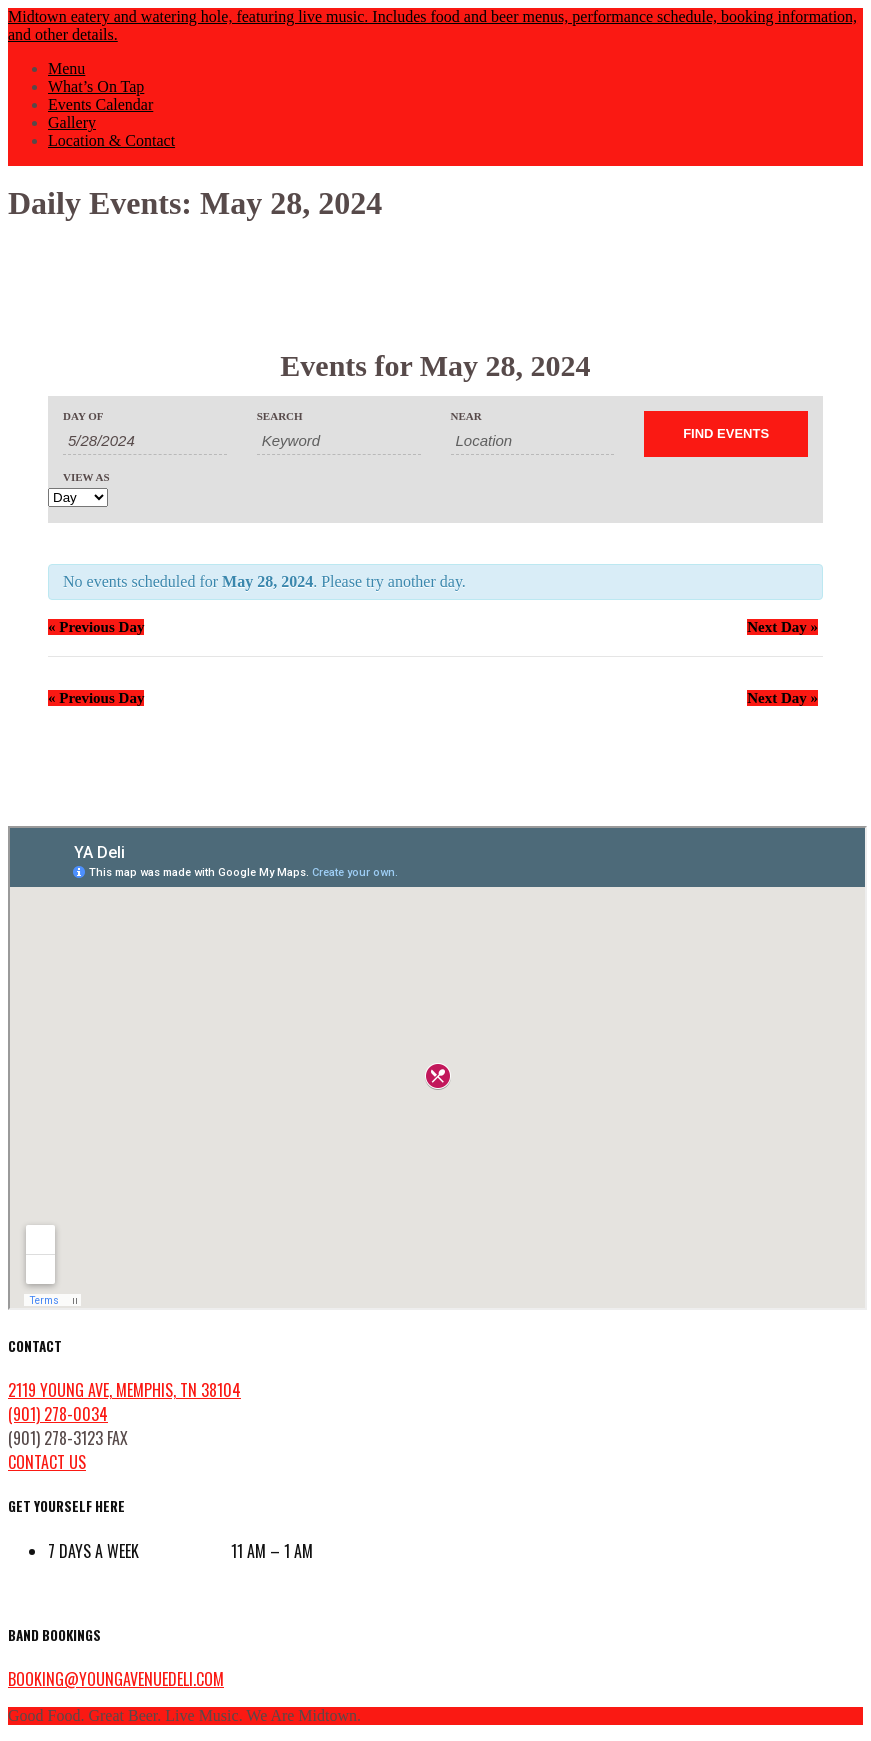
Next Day (782, 627)
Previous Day (96, 627)
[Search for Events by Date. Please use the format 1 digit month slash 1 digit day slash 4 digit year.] (145, 441)
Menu (66, 68)
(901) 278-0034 (58, 1414)
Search (280, 416)
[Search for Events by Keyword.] (339, 441)
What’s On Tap (96, 86)
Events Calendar (100, 104)
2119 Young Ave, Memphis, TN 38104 (124, 1390)
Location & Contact (111, 140)
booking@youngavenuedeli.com (116, 1679)
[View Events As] (78, 497)
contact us (47, 1462)
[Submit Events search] (726, 434)
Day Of (83, 416)
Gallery (72, 122)
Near (466, 416)
